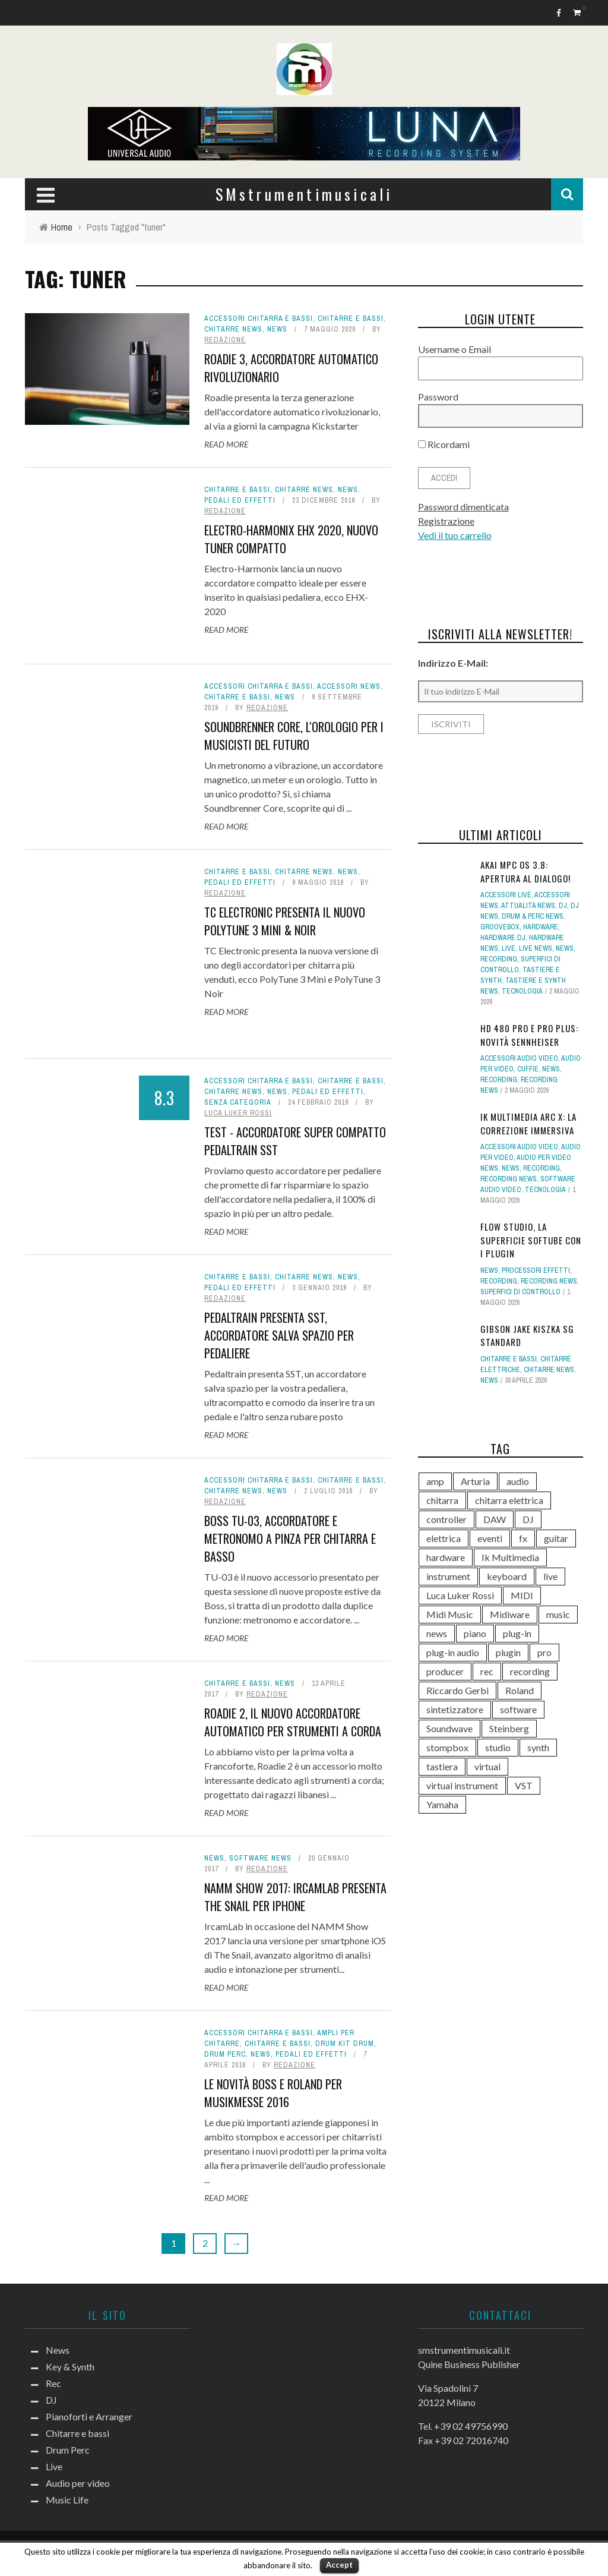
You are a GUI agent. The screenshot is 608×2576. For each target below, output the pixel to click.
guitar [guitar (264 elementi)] (556, 1538)
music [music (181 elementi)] (558, 1614)
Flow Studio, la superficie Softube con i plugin (530, 1240)
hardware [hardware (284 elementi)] (445, 1557)
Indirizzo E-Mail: (453, 663)
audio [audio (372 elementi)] (517, 1481)
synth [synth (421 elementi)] (538, 1747)
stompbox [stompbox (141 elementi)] (447, 1747)
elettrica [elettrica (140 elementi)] (443, 1538)
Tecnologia (522, 991)
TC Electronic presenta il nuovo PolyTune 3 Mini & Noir (284, 921)
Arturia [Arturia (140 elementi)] (475, 1481)
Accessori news (349, 686)
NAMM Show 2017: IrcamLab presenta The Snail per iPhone (295, 1897)
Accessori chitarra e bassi (258, 318)
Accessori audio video (519, 1058)
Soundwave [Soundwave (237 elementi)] (449, 1728)
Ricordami (444, 444)
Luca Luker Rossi (238, 1113)
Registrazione (446, 520)
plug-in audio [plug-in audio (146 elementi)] (452, 1652)
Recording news (508, 1179)
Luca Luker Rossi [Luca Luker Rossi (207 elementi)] (460, 1595)
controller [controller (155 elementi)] (446, 1519)
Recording (498, 959)
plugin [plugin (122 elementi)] (508, 1652)
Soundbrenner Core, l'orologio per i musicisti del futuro (294, 735)
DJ (563, 905)
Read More (226, 444)
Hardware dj (502, 937)
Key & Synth (70, 2366)
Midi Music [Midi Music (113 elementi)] (449, 1614)
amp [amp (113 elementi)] (435, 1481)
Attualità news (528, 905)
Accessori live (505, 895)
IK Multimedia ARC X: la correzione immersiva (528, 1123)
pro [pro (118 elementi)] (544, 1652)
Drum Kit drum (344, 2043)
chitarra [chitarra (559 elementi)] (442, 1500)
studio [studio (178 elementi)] (498, 1747)
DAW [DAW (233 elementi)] (494, 1519)
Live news (535, 948)
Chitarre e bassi (351, 318)
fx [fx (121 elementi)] (523, 1538)
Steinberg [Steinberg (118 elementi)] (509, 1728)
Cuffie (528, 1069)
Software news (260, 1858)
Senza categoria (237, 1102)
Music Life (67, 2499)
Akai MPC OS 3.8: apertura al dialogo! (525, 871)
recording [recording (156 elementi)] (530, 1671)
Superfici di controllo (520, 1292)
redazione (225, 340)
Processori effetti (536, 1270)
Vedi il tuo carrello (455, 535)
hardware (540, 927)
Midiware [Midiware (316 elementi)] (510, 1614)
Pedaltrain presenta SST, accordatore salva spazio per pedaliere (279, 1335)
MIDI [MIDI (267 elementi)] (522, 1595)
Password (438, 396)
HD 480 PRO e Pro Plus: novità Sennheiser (529, 1034)
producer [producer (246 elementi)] (445, 1671)
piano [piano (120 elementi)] (475, 1633)
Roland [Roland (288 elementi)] (519, 1690)
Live (508, 948)
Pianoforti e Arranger (89, 2416)
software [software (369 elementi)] (518, 1709)
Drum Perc (225, 2054)
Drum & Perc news (532, 916)
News (277, 329)
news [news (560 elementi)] (436, 1633)
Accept (339, 2564)
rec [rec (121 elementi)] (486, 1671)
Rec (53, 2383)
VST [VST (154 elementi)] (524, 1785)
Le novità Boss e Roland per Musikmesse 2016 (273, 2093)
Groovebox (500, 927)
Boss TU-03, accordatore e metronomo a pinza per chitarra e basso (290, 1538)
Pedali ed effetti (240, 500)
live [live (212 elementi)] (550, 1576)
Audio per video (78, 2483)
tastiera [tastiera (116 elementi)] (442, 1766)
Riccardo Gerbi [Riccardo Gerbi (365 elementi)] (457, 1690)
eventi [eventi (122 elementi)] (489, 1538)
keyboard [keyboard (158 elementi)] (507, 1576)
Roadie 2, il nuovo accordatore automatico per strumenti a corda (292, 1722)
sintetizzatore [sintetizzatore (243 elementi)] (454, 1709)
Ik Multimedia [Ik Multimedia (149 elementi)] (510, 1557)
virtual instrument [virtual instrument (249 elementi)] (462, 1785)
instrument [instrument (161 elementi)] (448, 1576)
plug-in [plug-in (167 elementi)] (517, 1633)
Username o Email (454, 349)
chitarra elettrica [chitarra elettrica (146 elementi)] (509, 1500)
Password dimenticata (463, 506)
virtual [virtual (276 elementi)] (487, 1766)
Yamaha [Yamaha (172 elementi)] (442, 1804)
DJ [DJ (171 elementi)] (528, 1519)
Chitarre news (233, 329)
